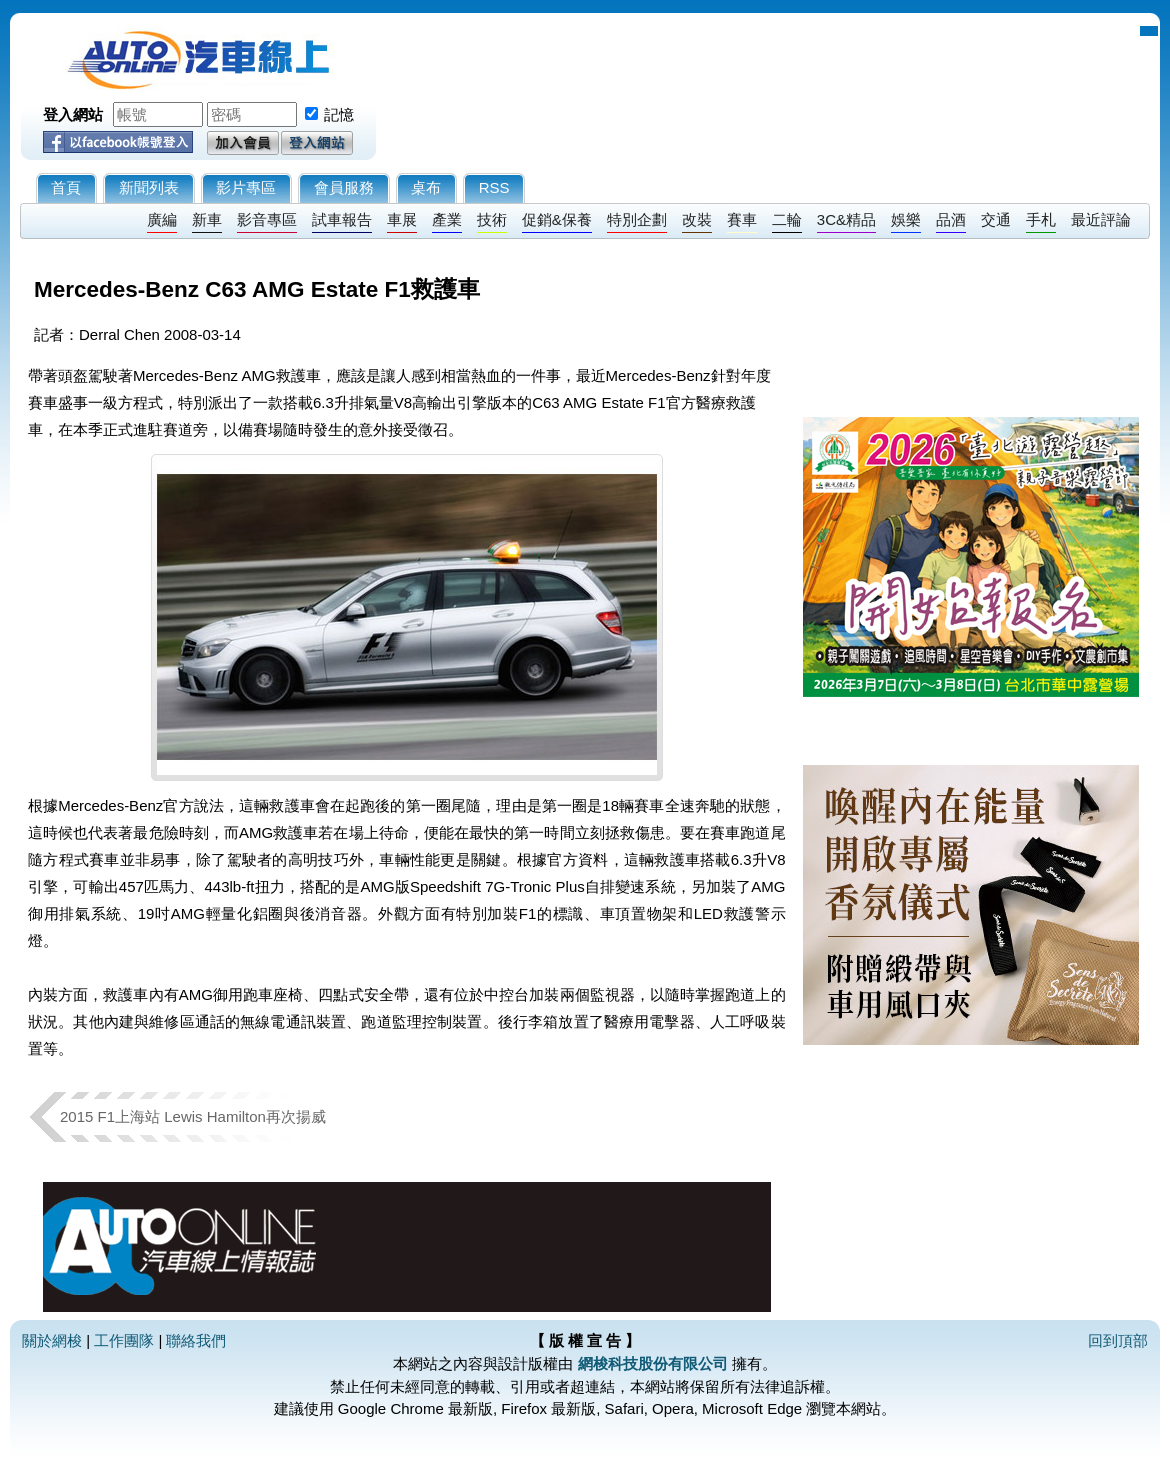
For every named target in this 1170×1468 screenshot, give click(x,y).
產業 (447, 219)
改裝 (697, 219)
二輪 (787, 219)
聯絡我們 (196, 1340)
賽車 (742, 219)
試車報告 (342, 219)
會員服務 (344, 187)
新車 (207, 219)
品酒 (951, 219)
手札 (1041, 219)
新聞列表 (149, 187)
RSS (494, 187)
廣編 (162, 219)
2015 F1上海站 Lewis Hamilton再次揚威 (193, 1116)
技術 (492, 219)
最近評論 (1101, 219)
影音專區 (267, 219)
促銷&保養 (557, 219)
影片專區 (246, 187)
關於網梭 (52, 1340)
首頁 (66, 187)
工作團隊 (124, 1340)
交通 (996, 219)
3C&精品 (846, 219)
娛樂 (906, 219)
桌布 (426, 187)
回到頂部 (1118, 1340)
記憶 (339, 114)
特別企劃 (637, 219)
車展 (402, 219)
